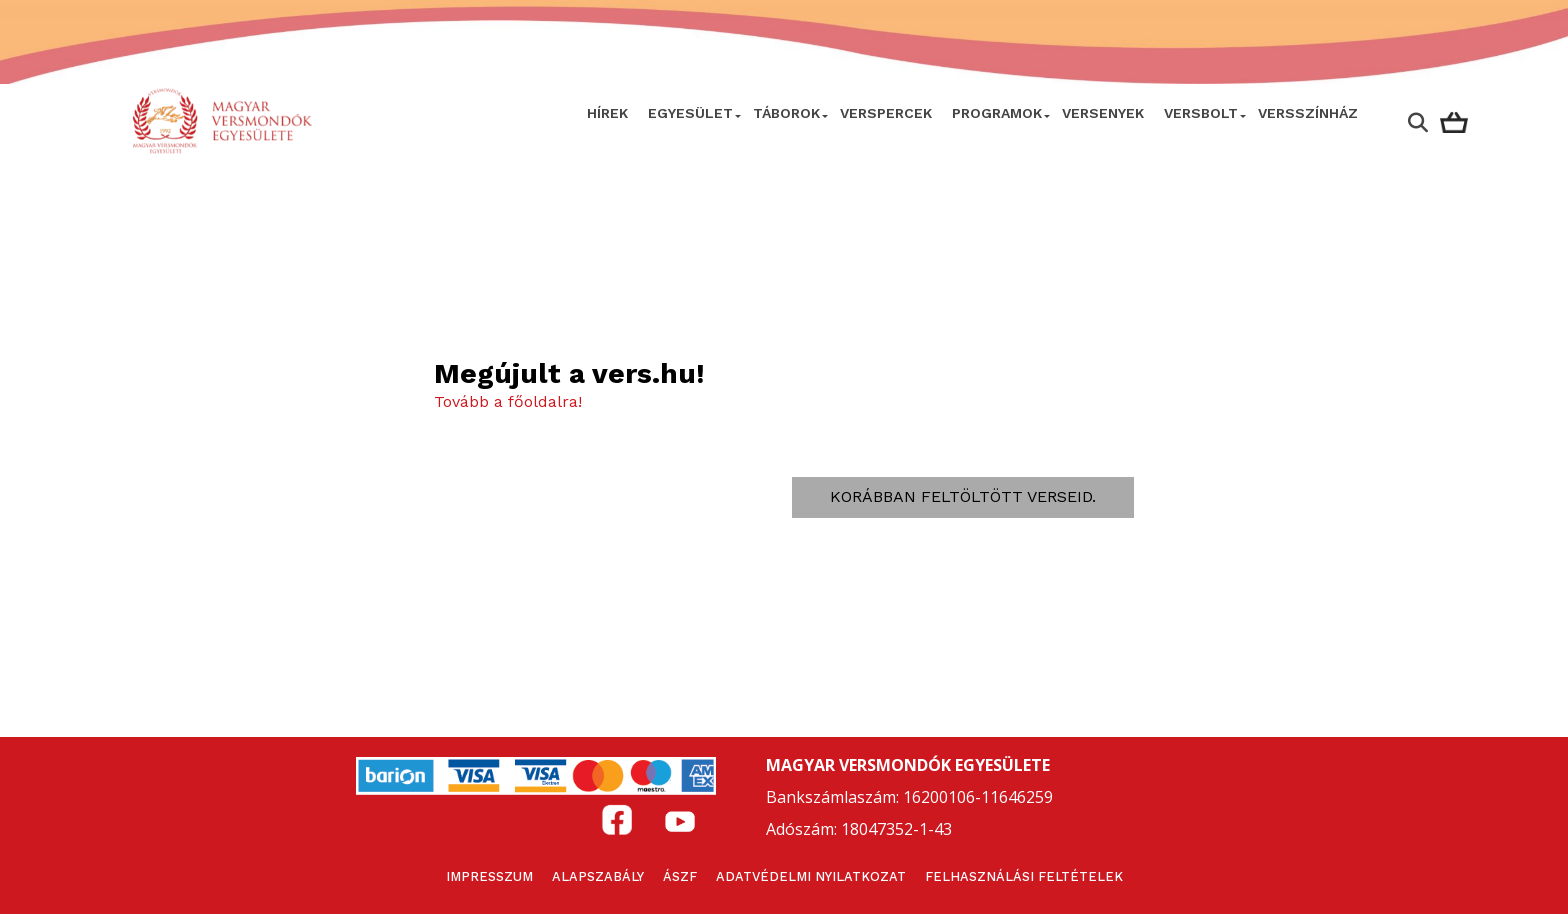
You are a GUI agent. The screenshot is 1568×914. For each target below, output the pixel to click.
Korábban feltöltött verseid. (963, 496)
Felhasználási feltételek (1024, 876)
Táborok (786, 113)
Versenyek (1103, 113)
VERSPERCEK (886, 113)
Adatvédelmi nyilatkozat (811, 876)
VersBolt (1201, 113)
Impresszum (489, 876)
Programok (997, 113)
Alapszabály (598, 876)
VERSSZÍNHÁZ (1308, 113)
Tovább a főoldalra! (508, 401)
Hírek (607, 113)
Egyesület (690, 113)
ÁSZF (680, 876)
